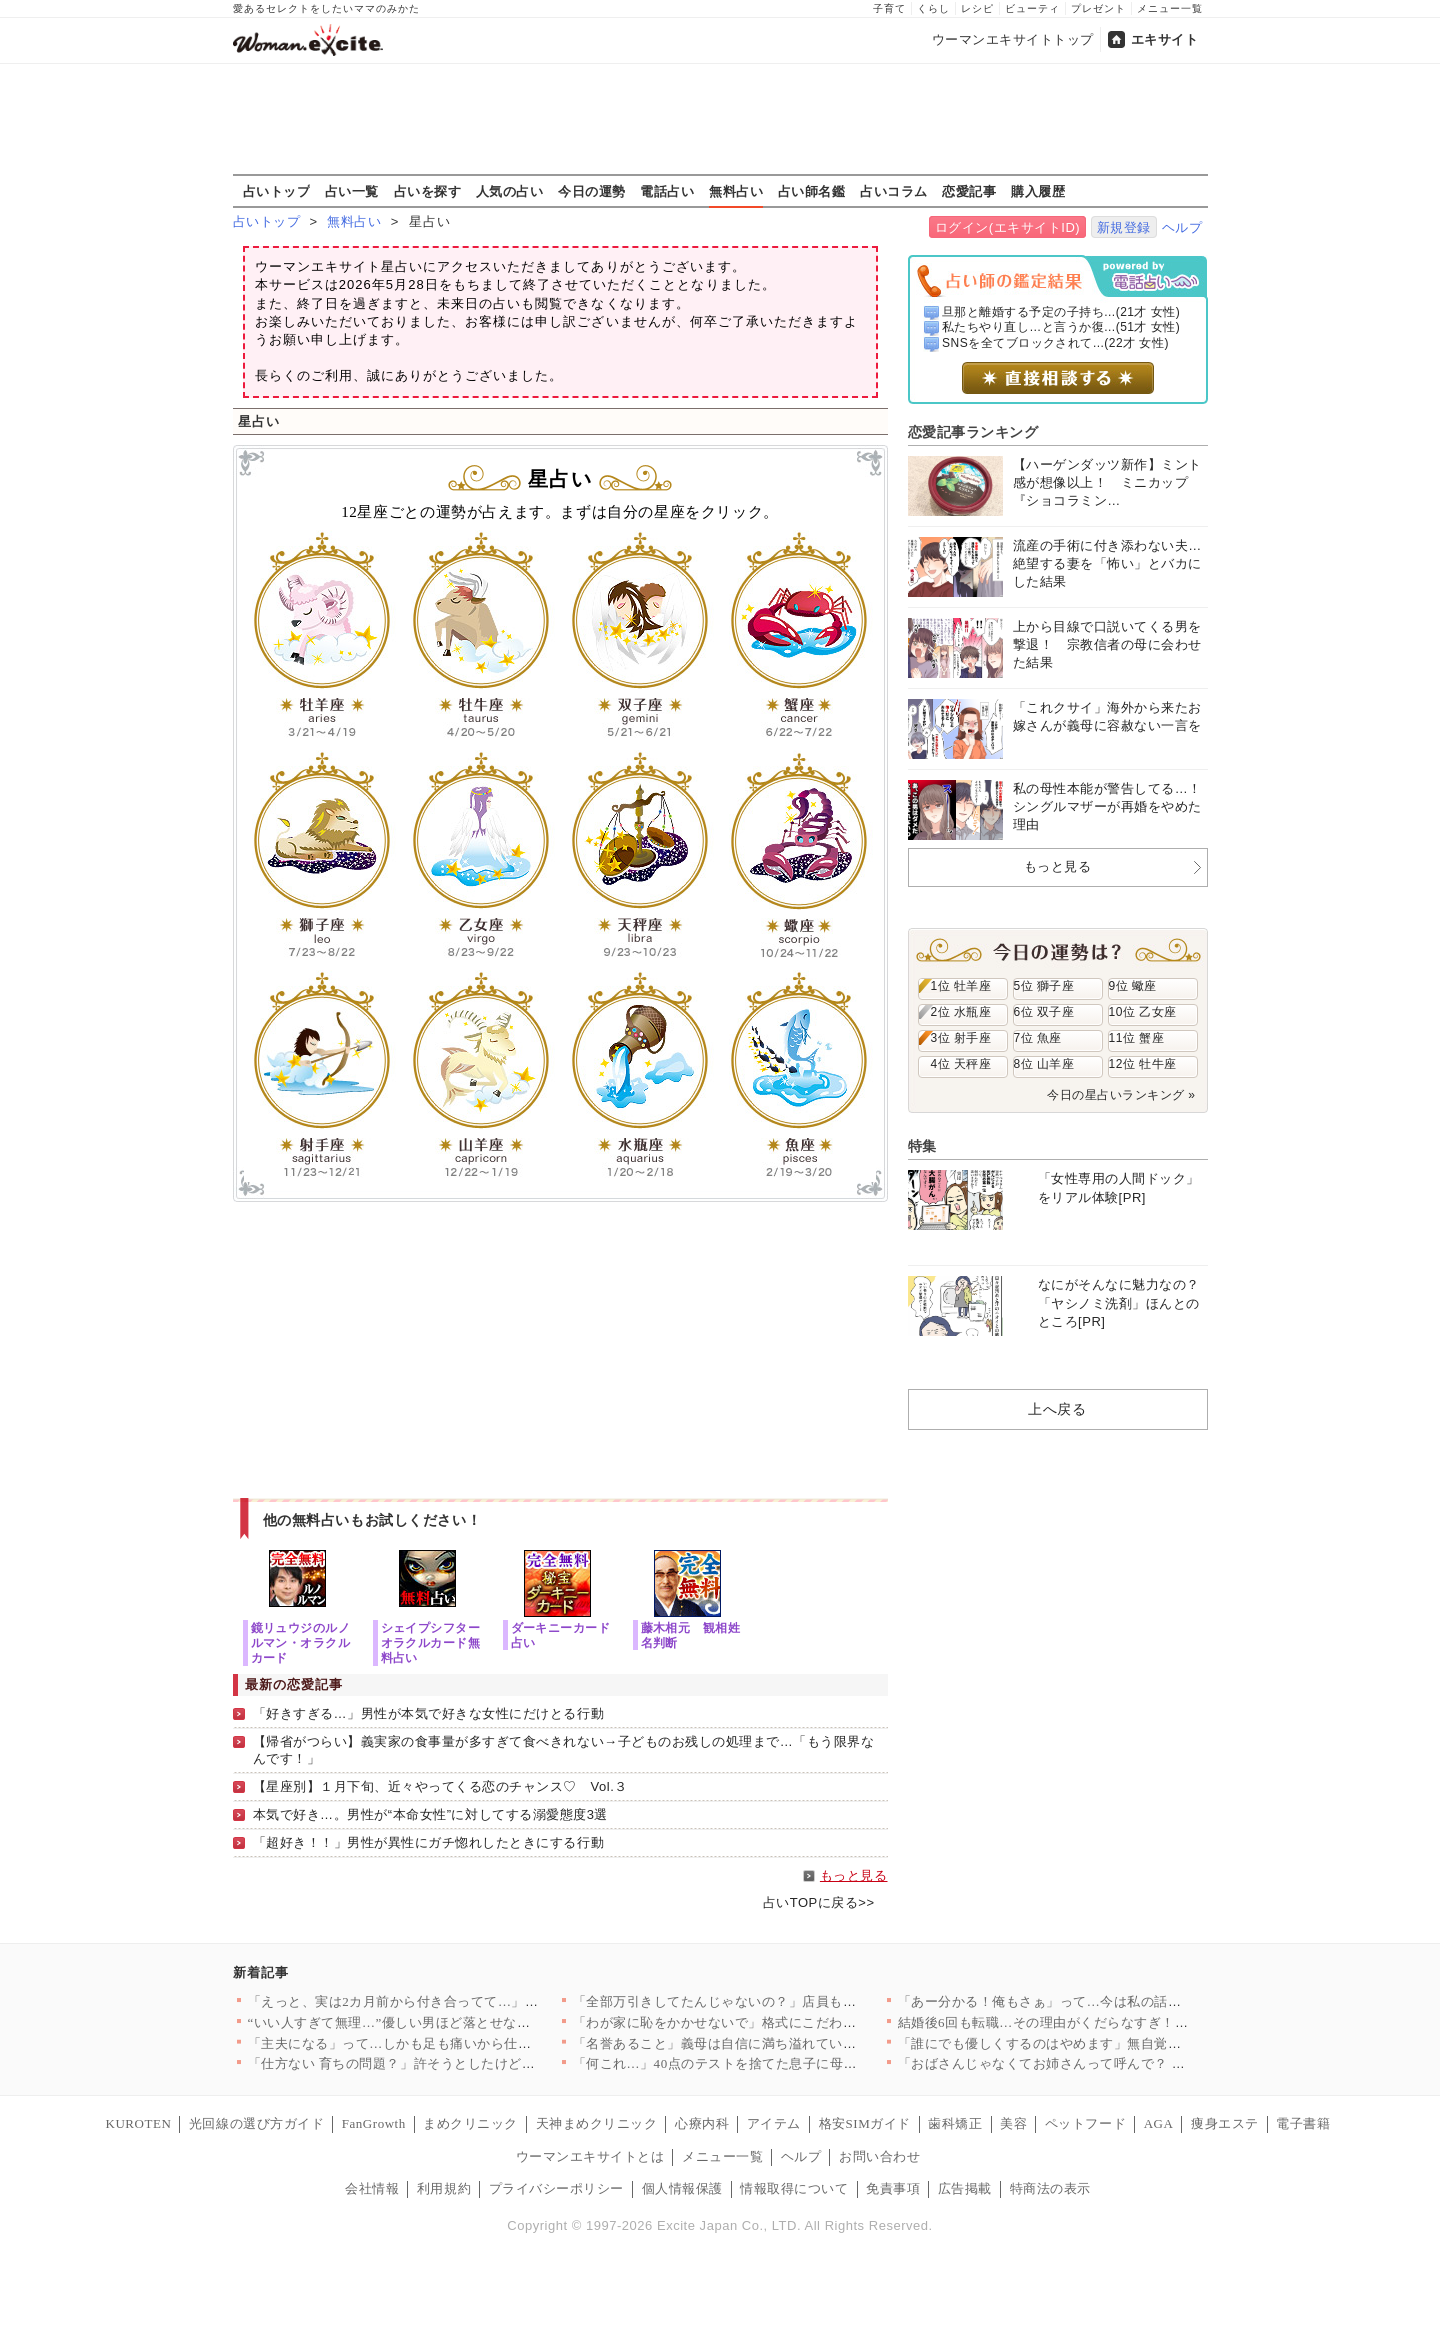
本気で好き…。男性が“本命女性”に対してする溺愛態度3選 (430, 1814)
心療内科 (702, 2123)
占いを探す (428, 191)
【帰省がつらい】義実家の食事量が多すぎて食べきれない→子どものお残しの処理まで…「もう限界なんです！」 (564, 1750)
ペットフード (1085, 2123)
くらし (933, 8)
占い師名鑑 (812, 191)
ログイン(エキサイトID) (1007, 227)
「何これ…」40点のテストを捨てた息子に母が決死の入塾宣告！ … (778, 2063)
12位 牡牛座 (1143, 1064)
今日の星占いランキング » (1121, 1095)
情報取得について (794, 2188)
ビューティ (1032, 8)
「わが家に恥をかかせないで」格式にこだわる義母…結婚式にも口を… (789, 2022)
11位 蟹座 (1137, 1038)
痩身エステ (1225, 2123)
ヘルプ (1182, 227)
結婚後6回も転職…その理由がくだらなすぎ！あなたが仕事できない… (1111, 2022)
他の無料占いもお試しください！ (372, 1520)
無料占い (736, 191)
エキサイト (1165, 39)
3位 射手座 (961, 1038)
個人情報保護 (682, 2188)
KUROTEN (139, 2123)
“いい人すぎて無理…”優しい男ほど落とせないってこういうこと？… (457, 2022)
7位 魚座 (1038, 1038)
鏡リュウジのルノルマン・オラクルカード (301, 1642)
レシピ (977, 8)
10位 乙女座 (1143, 1012)
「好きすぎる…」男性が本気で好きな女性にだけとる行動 (429, 1713)
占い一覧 (352, 191)
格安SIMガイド (865, 2123)
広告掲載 (965, 2188)
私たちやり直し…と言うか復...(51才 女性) (1061, 327)
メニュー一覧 (1170, 8)
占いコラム (894, 191)
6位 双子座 (1044, 1012)
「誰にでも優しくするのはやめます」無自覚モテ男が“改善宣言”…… (1107, 2043)
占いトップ (277, 191)
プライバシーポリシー (556, 2188)
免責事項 (893, 2188)
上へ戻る (1057, 1409)
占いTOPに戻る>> (819, 1902)
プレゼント (1098, 8)
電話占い (667, 191)
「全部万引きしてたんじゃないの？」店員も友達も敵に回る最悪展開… (789, 2001)
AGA (1159, 2123)
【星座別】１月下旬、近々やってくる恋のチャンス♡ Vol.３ (440, 1786)
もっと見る (854, 1875)
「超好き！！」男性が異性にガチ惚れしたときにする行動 (429, 1842)
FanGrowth (374, 2123)
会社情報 (372, 2188)
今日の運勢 (592, 191)
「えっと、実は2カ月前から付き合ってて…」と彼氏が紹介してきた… (461, 2001)
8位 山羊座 (1044, 1064)
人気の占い (510, 191)
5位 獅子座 (1044, 986)
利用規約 (444, 2188)
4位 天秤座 (961, 1064)
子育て (889, 8)
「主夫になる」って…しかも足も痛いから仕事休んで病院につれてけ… (464, 2043)
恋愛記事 (969, 191)
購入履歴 (1038, 191)
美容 (1013, 2123)
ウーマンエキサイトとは (590, 2156)
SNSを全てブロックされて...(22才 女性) (1055, 343)
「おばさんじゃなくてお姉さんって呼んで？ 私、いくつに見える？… (1109, 2063)
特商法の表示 (1050, 2188)
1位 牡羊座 (961, 986)
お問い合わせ (879, 2156)
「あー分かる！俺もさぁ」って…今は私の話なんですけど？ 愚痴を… (1109, 2001)
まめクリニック (470, 2123)
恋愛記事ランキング (973, 432)
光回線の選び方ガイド (256, 2123)
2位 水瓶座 (961, 1012)
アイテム (774, 2123)
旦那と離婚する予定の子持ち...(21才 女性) (1061, 312)
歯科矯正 (955, 2123)
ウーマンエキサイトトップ (1013, 39)
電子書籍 (1303, 2123)
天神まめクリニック (597, 2123)
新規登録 (1124, 227)
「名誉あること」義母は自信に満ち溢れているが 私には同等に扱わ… (784, 2043)
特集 (922, 1146)
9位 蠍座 (1133, 986)
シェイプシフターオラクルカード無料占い (431, 1642)
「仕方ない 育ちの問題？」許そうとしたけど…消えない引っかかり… (459, 2063)
